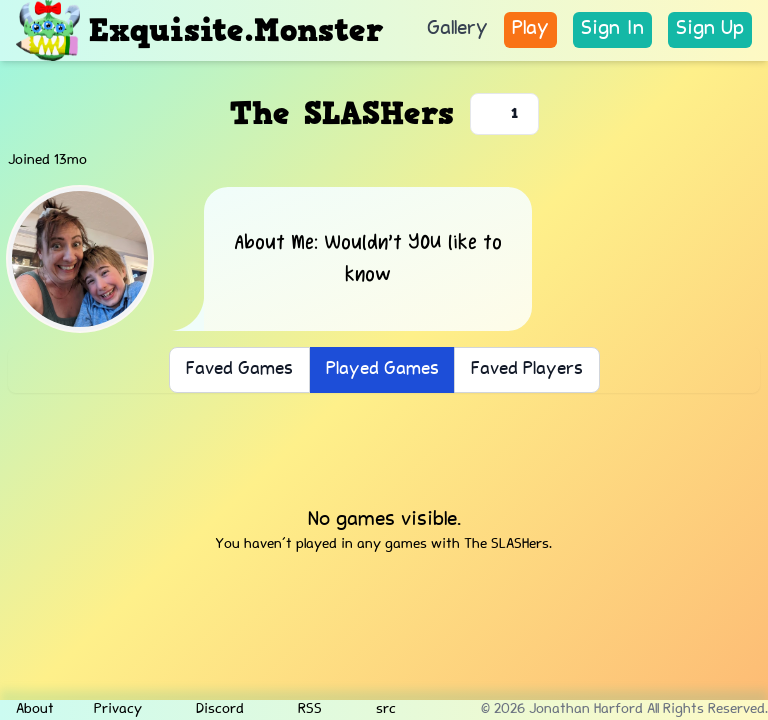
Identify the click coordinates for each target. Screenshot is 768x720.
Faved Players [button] (527, 370)
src (379, 710)
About (35, 710)
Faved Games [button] (239, 370)
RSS (303, 710)
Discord (213, 710)
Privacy (118, 710)
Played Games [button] (382, 370)
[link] (612, 30)
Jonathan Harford (586, 710)
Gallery (457, 29)
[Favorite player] (504, 114)
